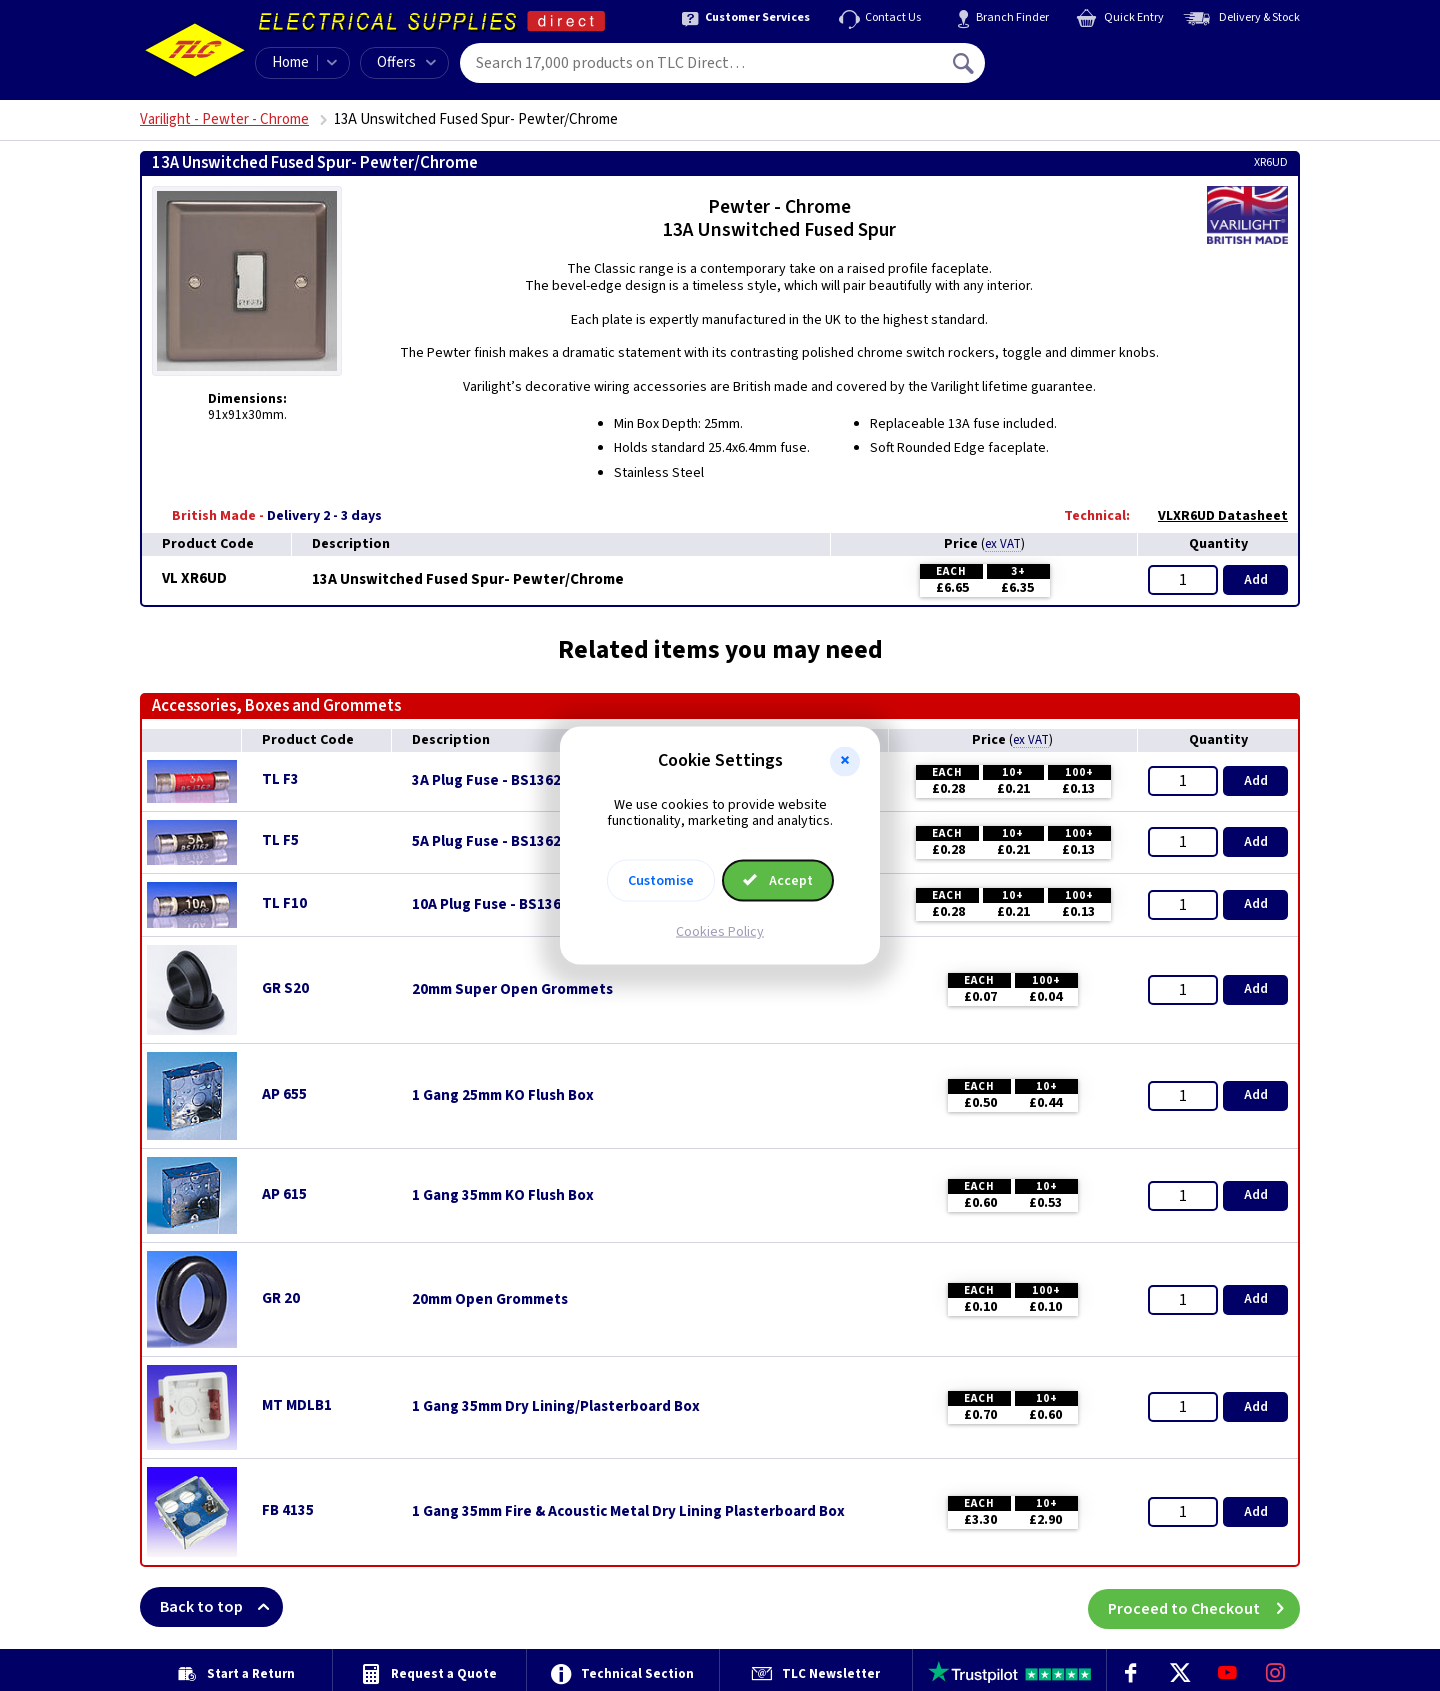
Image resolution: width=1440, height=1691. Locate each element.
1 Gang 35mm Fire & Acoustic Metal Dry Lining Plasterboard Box (628, 1512)
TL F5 (280, 840)
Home (290, 62)
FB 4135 (288, 1510)
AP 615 (284, 1194)
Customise (661, 881)
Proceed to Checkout (1204, 1607)
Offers (406, 62)
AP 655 (284, 1094)
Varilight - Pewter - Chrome (224, 119)
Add (1256, 580)
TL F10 (284, 903)
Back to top (221, 1607)
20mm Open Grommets (490, 1300)
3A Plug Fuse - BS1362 (486, 781)
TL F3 (280, 779)
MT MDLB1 (297, 1405)
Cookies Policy (720, 932)
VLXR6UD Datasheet (1213, 516)
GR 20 (281, 1298)
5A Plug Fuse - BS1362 (486, 842)
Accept (778, 881)
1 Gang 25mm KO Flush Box (503, 1096)
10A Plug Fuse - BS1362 (490, 905)
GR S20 (285, 988)
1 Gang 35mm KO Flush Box (503, 1196)
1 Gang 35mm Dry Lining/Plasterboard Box (556, 1407)
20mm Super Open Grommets (512, 990)
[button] (845, 761)
